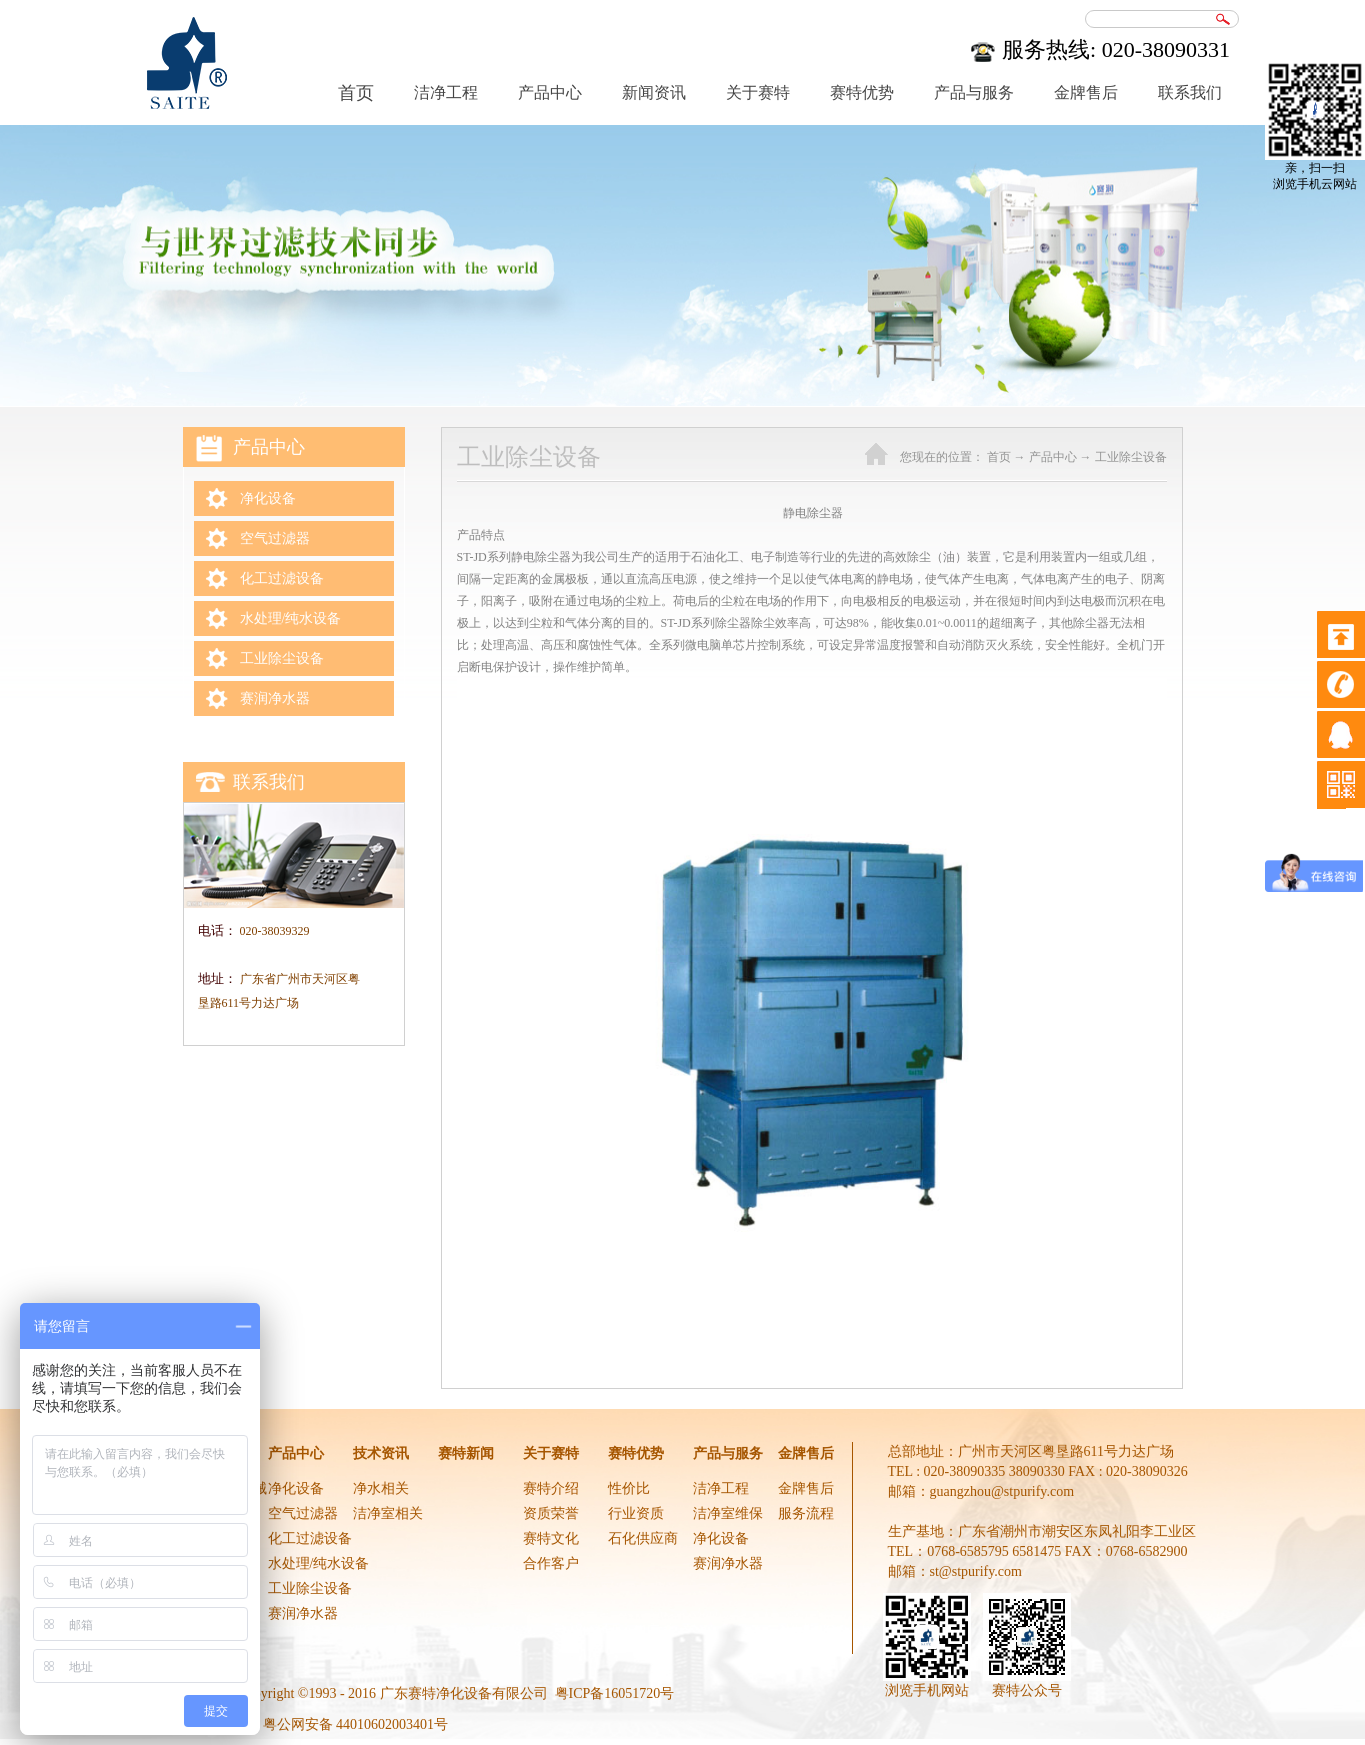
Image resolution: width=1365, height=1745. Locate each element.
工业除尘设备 (1131, 457)
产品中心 (1053, 457)
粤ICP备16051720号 (615, 1693)
